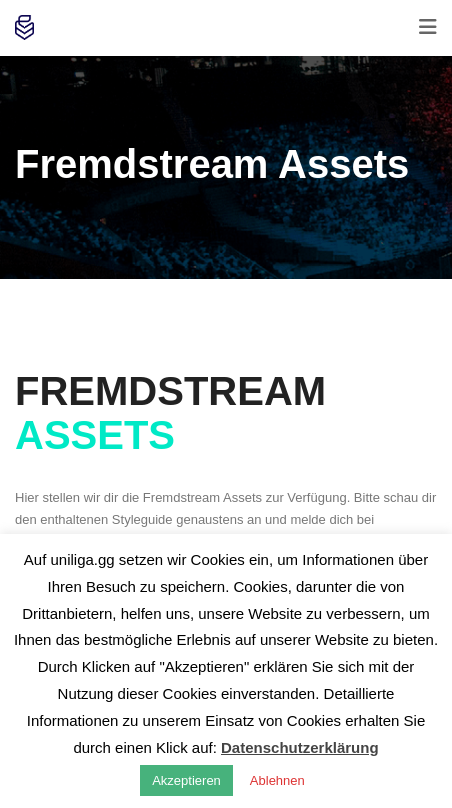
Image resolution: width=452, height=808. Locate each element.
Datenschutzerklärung (300, 747)
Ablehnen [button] (277, 780)
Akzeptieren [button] (186, 780)
